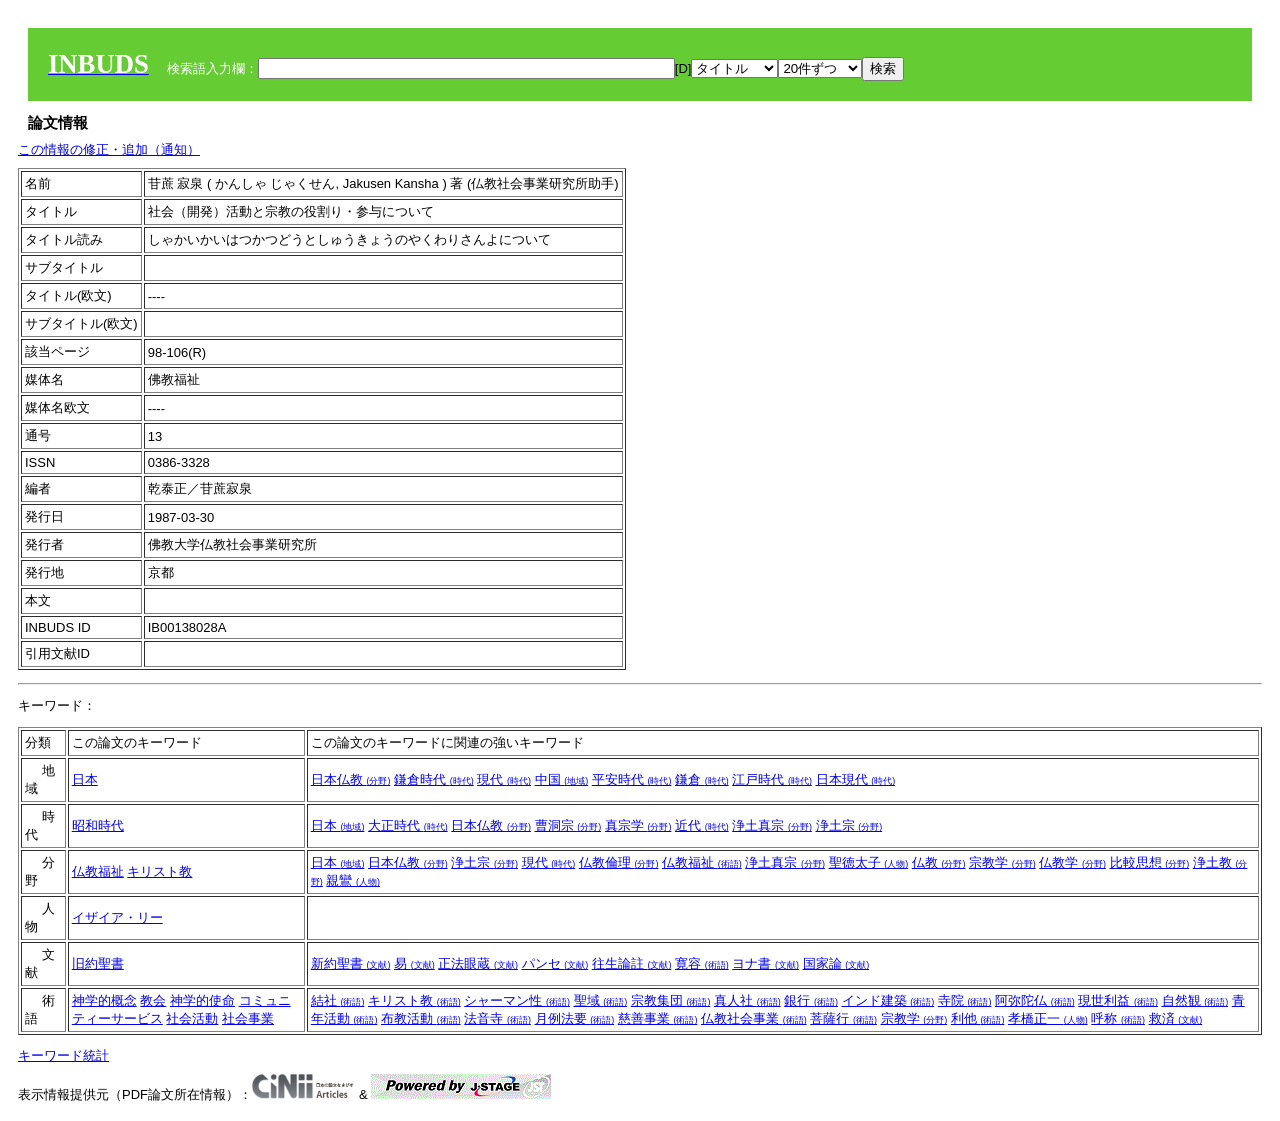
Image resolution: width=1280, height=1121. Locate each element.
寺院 (965, 1000)
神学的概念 (104, 1000)
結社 (338, 1000)
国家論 (836, 963)
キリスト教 (159, 871)
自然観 (1195, 1000)
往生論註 (632, 963)
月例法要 (575, 1018)
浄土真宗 (772, 825)
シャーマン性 (517, 1000)
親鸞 (353, 880)
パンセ (555, 963)
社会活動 (192, 1018)
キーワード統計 (63, 1055)
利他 (978, 1018)
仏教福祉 (98, 871)
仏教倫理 (619, 862)
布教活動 (421, 1018)
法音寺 (497, 1018)
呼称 (1118, 1018)
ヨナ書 (765, 963)
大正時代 (408, 825)
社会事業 (248, 1018)
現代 (504, 779)
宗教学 (1002, 862)
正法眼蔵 (478, 963)
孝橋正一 (1048, 1018)
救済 (1176, 1018)
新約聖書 (351, 963)
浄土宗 (849, 825)
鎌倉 (702, 779)
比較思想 (1150, 862)
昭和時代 (98, 825)
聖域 (601, 1000)
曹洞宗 (568, 825)
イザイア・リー (117, 917)
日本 (85, 779)
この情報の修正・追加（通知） (109, 149)
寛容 (702, 963)
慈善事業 (658, 1018)
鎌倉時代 (434, 779)
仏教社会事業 (754, 1018)
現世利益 (1118, 1000)
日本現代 (856, 779)
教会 (153, 1000)
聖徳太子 (869, 862)
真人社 (747, 1000)
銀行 (811, 1000)
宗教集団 (671, 1000)
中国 (562, 779)
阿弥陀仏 (1035, 1000)
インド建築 (888, 1000)
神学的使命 (202, 1000)
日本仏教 (351, 779)
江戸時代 (772, 779)
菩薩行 (843, 1018)
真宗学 (638, 825)
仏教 (939, 862)
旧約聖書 (98, 963)
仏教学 (1072, 862)
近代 (702, 825)
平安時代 (632, 779)
